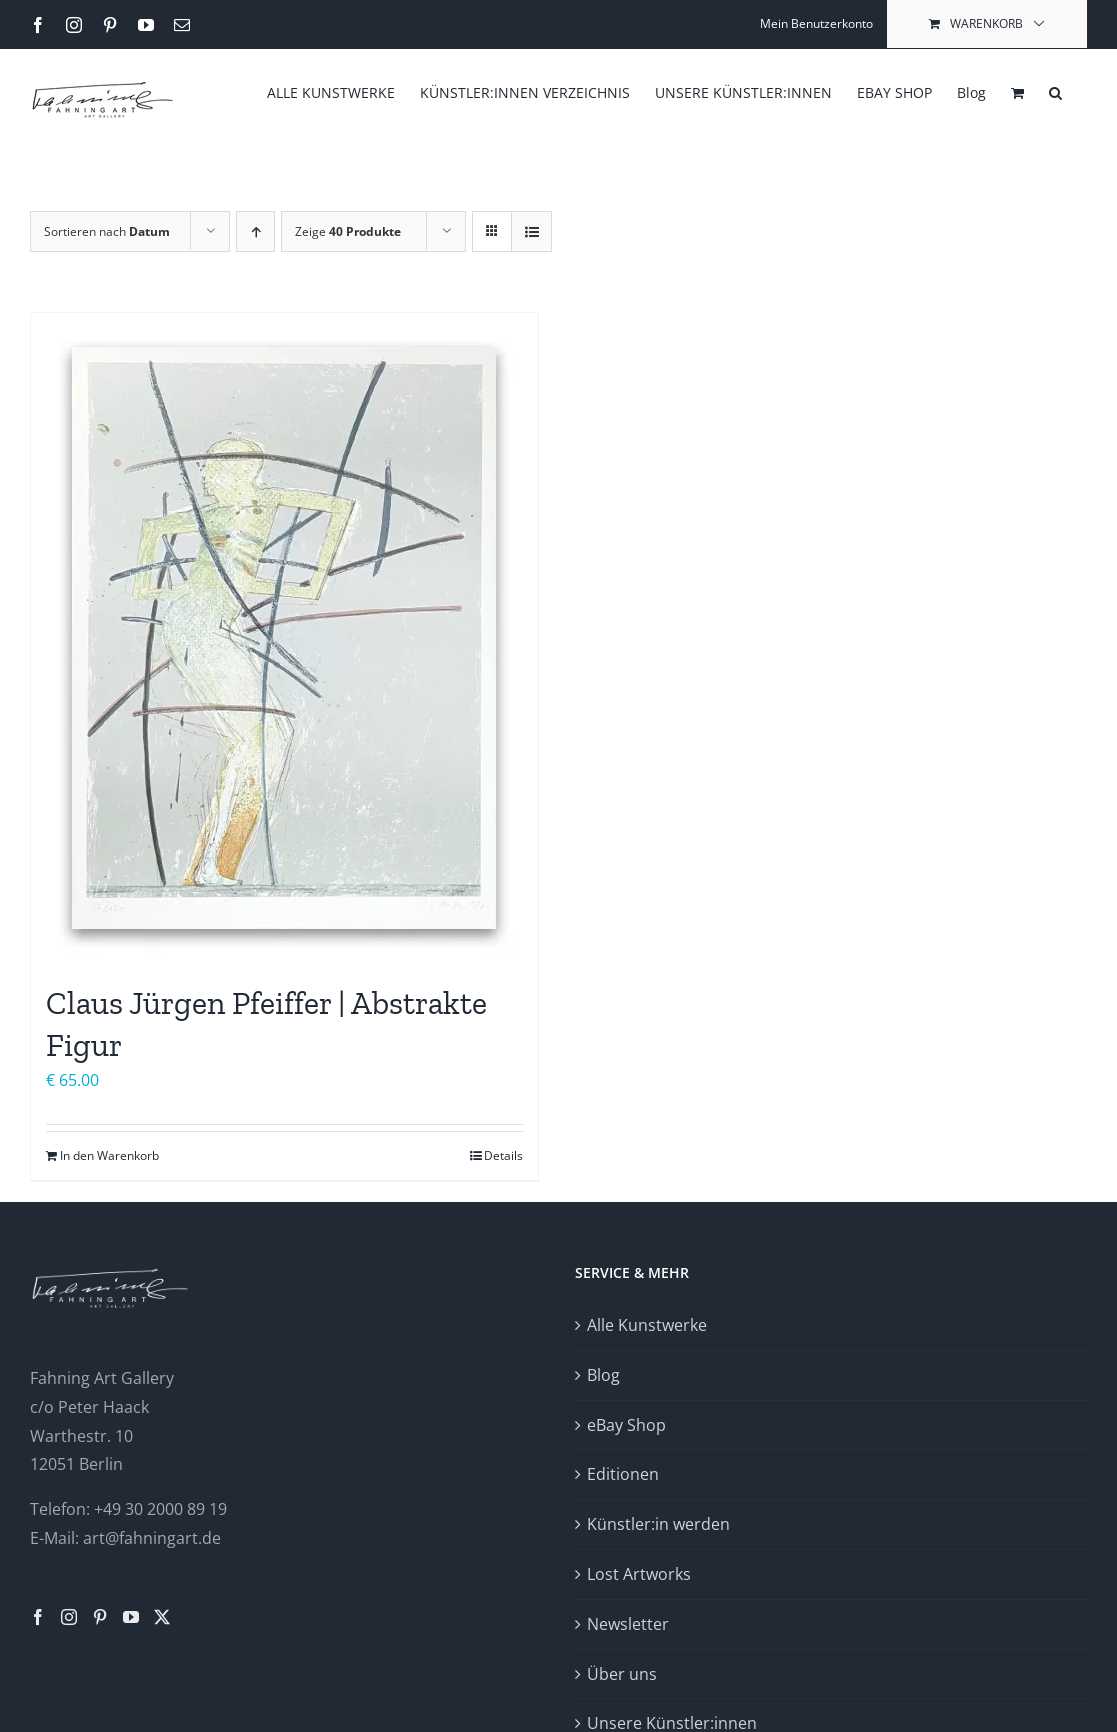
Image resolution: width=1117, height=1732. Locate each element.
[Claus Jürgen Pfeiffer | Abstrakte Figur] (284, 638)
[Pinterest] (100, 1617)
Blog (603, 1375)
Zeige (348, 231)
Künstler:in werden (658, 1524)
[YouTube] (131, 1617)
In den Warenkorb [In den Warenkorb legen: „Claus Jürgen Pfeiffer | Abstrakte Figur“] (109, 1155)
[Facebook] (38, 1617)
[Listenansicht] (531, 231)
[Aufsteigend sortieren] (255, 231)
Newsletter (628, 1624)
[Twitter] (162, 1617)
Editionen (623, 1474)
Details (503, 1155)
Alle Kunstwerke (647, 1325)
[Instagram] (69, 1617)
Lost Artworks (639, 1574)
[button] (1055, 91)
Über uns (622, 1674)
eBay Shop (626, 1425)
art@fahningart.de (152, 1538)
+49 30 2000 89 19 (160, 1509)
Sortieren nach (107, 231)
